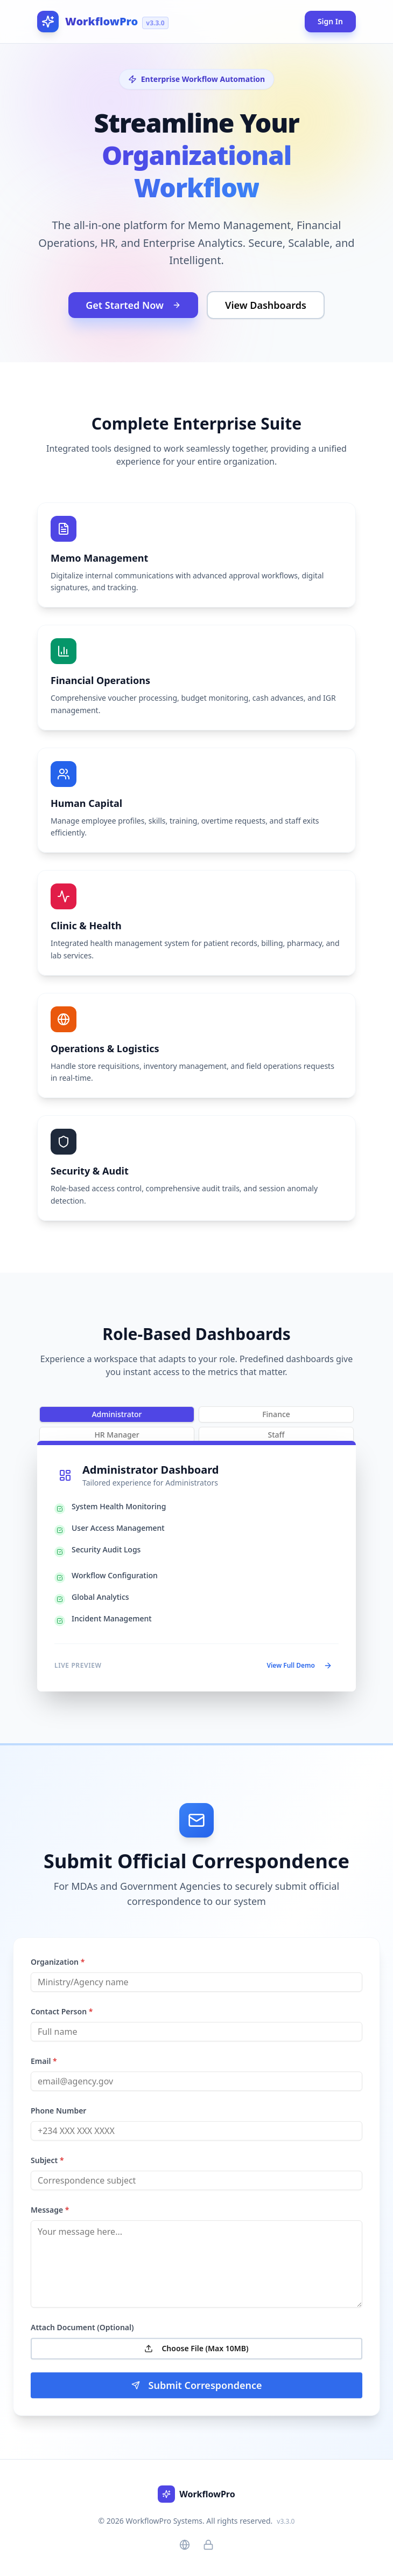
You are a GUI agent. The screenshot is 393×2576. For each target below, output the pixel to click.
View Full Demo (299, 1665)
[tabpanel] (196, 1566)
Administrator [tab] (117, 1414)
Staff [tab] (276, 1434)
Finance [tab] (276, 1414)
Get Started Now (133, 305)
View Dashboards (265, 305)
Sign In (330, 21)
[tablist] (196, 1414)
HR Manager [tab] (116, 1434)
